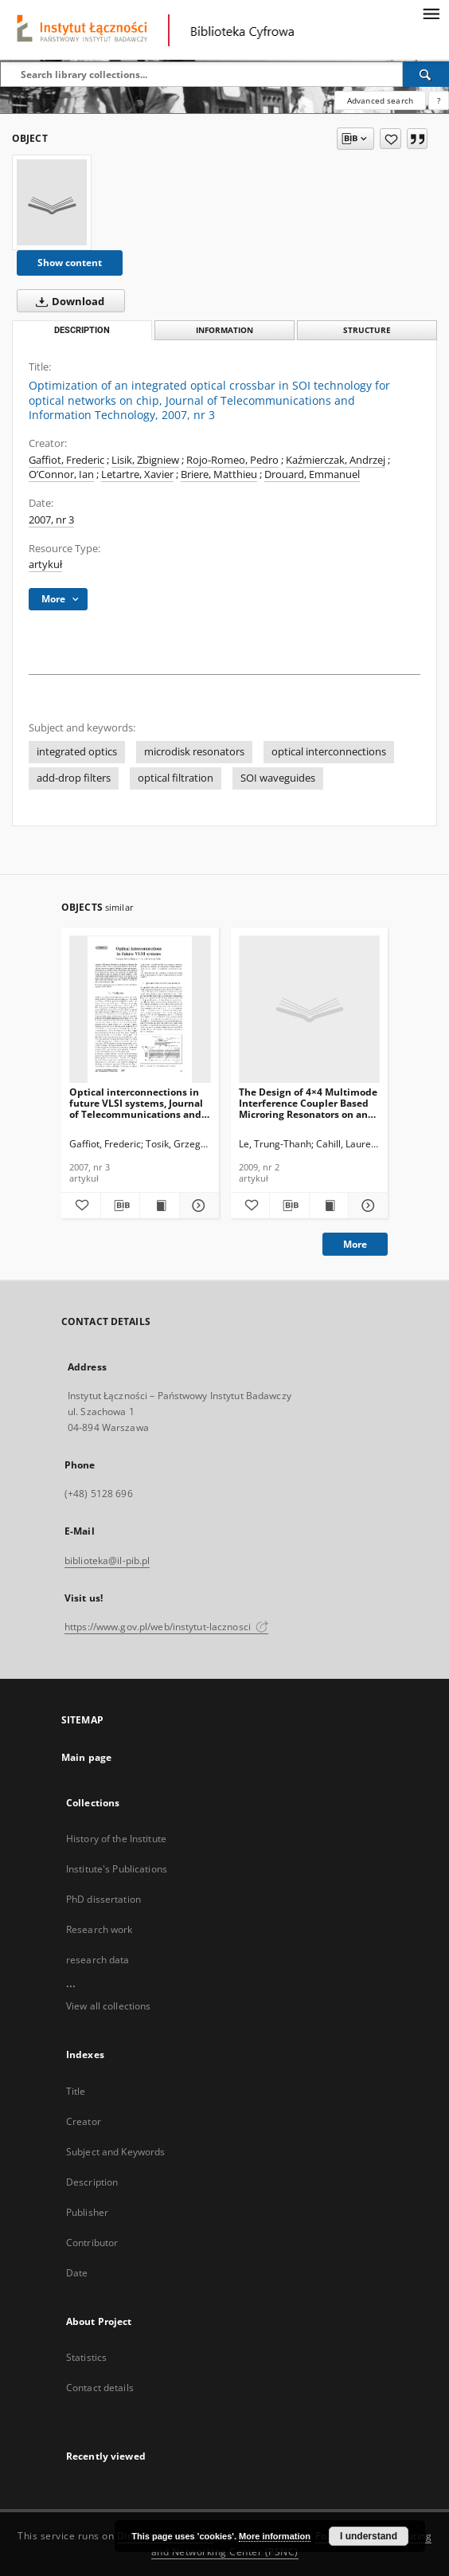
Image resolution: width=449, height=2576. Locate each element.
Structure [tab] (367, 330)
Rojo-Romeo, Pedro (232, 460)
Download (66, 301)
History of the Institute (116, 1838)
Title (76, 2091)
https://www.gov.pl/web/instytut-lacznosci (166, 1626)
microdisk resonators (194, 752)
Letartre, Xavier (137, 474)
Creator (83, 2121)
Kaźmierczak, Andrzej (335, 460)
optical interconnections (328, 752)
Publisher (87, 2212)
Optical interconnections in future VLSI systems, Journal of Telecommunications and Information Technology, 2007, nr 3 (136, 1103)
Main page (86, 1757)
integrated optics (77, 752)
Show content (69, 262)
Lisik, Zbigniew (145, 460)
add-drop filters (74, 778)
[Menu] (430, 12)
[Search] (426, 74)
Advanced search (380, 100)
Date (77, 2273)
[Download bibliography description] (120, 1205)
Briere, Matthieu (219, 474)
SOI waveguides (277, 778)
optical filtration (175, 778)
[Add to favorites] (390, 138)
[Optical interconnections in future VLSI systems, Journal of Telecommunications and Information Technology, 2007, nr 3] (140, 1010)
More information (274, 2536)
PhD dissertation (103, 1899)
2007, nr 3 (51, 520)
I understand (368, 2536)
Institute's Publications (116, 1869)
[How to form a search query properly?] (438, 100)
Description (92, 2182)
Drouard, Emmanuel (312, 474)
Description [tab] (82, 330)
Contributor (92, 2242)
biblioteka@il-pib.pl (107, 1560)
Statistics (86, 2357)
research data (98, 1959)
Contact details (100, 2387)
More (355, 1244)
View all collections (108, 2006)
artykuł (45, 564)
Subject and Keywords (115, 2151)
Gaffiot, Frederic (66, 460)
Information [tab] (224, 330)
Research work (99, 1929)
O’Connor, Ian (61, 474)
